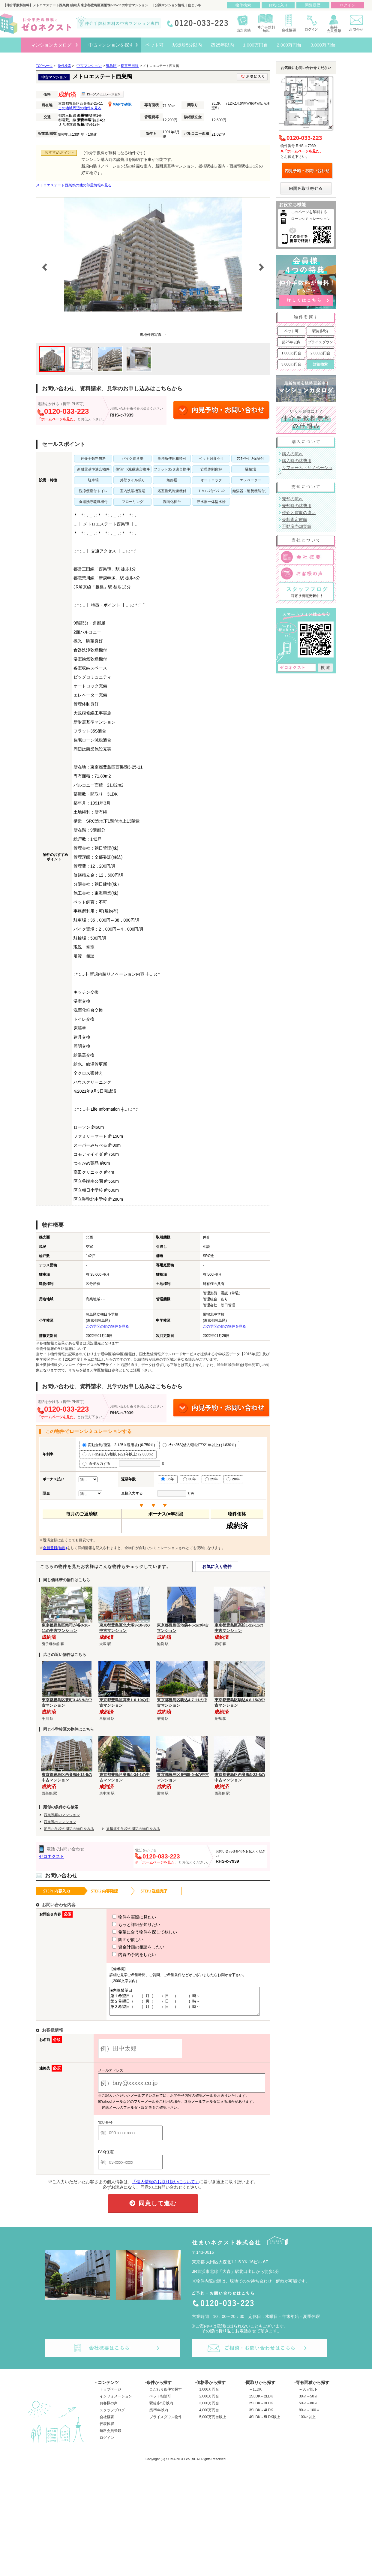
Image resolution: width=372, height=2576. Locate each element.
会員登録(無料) (55, 1548)
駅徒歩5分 (320, 331)
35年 (167, 1479)
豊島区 (111, 66)
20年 (232, 1479)
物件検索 (243, 5)
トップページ (110, 2395)
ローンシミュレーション (311, 219)
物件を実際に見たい (123, 1917)
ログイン (107, 2443)
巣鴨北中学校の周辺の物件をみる (133, 1829)
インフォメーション (116, 2402)
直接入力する (98, 1463)
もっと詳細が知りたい (125, 1924)
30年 (189, 1479)
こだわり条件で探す (165, 2395)
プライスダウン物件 (165, 2422)
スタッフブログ (112, 2415)
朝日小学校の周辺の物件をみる (69, 1829)
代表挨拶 (107, 2429)
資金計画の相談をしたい (127, 1947)
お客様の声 (109, 2408)
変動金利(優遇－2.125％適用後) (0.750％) (118, 1445)
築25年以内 (291, 342)
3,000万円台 (291, 364)
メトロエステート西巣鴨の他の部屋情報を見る (74, 185)
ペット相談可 (160, 2402)
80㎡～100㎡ (309, 2415)
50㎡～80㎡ (308, 2408)
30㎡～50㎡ (308, 2402)
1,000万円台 (291, 353)
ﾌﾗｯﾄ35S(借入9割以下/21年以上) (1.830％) (199, 1445)
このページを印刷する (309, 212)
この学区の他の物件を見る (107, 1326)
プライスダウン (320, 342)
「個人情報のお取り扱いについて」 (165, 2187)
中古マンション (89, 66)
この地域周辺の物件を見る (79, 108)
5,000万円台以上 (212, 2422)
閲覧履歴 (313, 5)
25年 (211, 1479)
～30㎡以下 (308, 2395)
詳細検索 (320, 364)
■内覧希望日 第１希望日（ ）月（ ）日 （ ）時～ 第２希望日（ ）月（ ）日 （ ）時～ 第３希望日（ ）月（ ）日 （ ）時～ (182, 2004)
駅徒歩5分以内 (161, 2408)
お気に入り (278, 5)
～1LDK (255, 2395)
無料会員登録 (110, 2436)
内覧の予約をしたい (123, 1954)
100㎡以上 (307, 2422)
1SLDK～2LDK (261, 2402)
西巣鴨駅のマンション (62, 1815)
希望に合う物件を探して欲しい (133, 1932)
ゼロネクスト (51, 1856)
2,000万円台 (320, 353)
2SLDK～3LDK (261, 2408)
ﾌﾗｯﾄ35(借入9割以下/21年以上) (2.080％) (117, 1454)
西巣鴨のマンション (60, 1822)
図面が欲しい (116, 1939)
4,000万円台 (209, 2415)
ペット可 (291, 331)
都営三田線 (130, 66)
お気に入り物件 (217, 1566)
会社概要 (107, 2422)
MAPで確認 (119, 104)
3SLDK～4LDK (261, 2415)
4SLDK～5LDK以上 (264, 2422)
